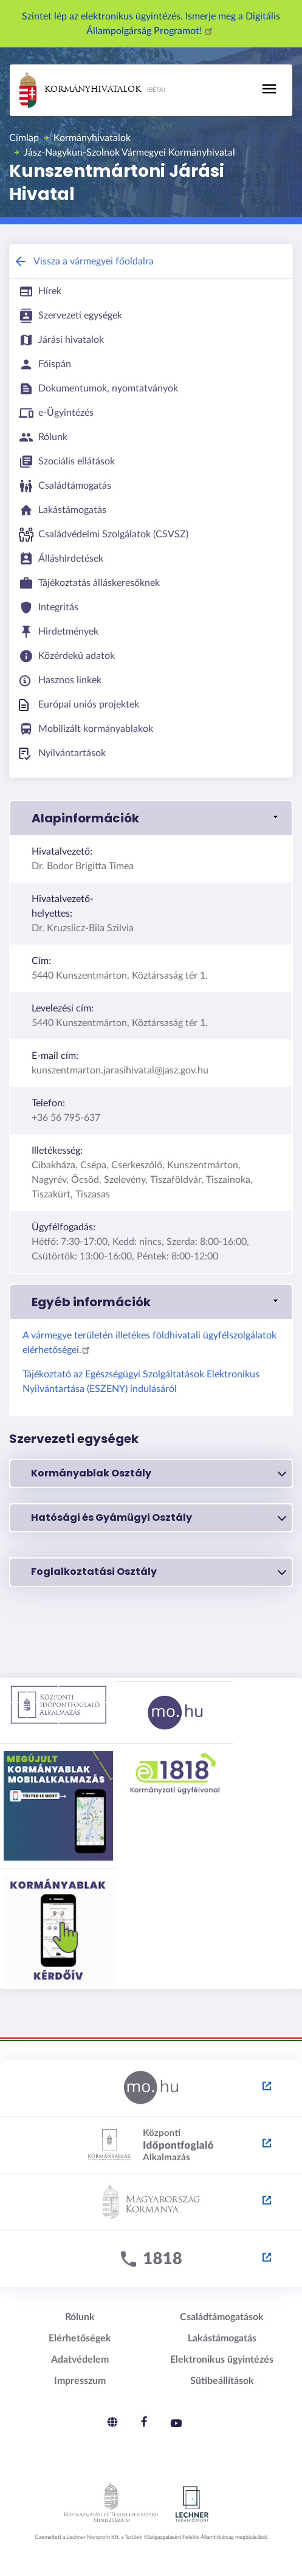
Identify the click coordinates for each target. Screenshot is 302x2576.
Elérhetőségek (80, 2338)
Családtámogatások (222, 2317)
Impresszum (80, 2381)
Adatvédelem (80, 2359)
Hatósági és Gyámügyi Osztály (158, 1517)
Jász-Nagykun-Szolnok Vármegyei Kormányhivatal (129, 152)
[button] (151, 818)
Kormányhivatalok (80, 90)
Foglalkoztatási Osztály (158, 1572)
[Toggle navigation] (269, 89)
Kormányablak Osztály (158, 1473)
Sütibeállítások (222, 2381)
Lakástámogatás (222, 2338)
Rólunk (80, 2317)
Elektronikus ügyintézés (221, 2359)
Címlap (24, 138)
